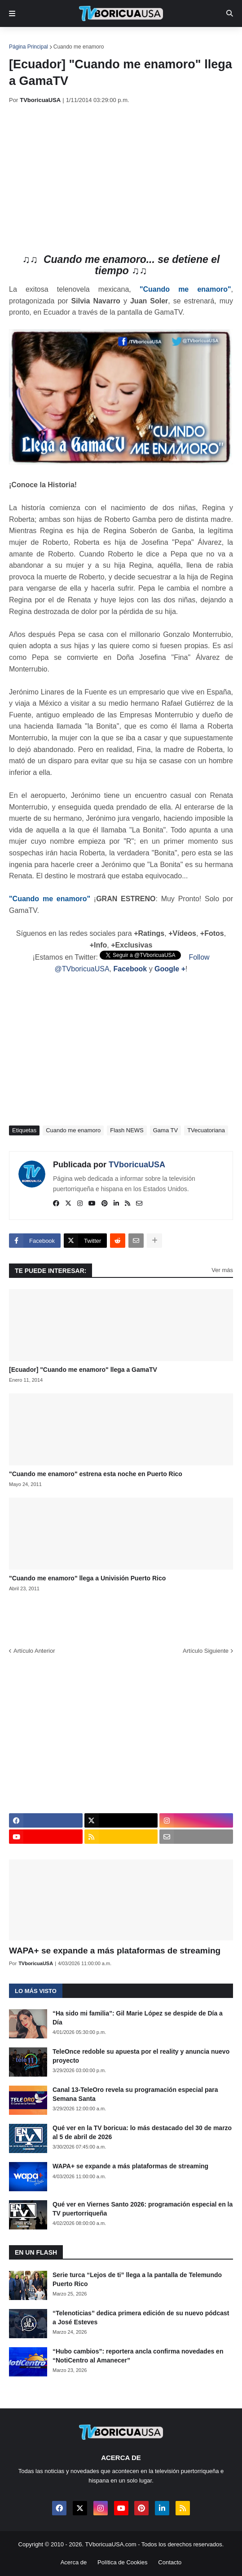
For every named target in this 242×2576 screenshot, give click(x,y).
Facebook (130, 969)
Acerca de (74, 2562)
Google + (169, 969)
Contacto (169, 2562)
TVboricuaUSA (137, 1164)
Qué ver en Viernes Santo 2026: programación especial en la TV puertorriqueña (143, 2209)
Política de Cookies (122, 2562)
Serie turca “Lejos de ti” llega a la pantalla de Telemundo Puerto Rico (137, 2279)
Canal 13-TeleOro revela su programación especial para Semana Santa (135, 2094)
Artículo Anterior (34, 1650)
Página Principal (28, 47)
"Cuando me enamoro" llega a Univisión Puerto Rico (87, 1578)
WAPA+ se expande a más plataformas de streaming (114, 1950)
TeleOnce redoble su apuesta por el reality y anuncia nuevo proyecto (141, 2056)
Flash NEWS (126, 1130)
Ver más (222, 1270)
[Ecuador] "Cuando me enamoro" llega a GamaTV (83, 1369)
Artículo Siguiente (206, 1650)
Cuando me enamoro (78, 47)
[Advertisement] (125, 179)
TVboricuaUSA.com (110, 2544)
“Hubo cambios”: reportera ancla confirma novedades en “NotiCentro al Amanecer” (138, 2356)
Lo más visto (36, 1991)
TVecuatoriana (206, 1130)
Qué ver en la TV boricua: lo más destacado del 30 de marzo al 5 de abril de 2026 (142, 2132)
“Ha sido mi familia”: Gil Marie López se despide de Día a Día (138, 2018)
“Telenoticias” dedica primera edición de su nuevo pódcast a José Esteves (141, 2317)
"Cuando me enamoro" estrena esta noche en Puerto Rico (95, 1473)
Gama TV (165, 1130)
